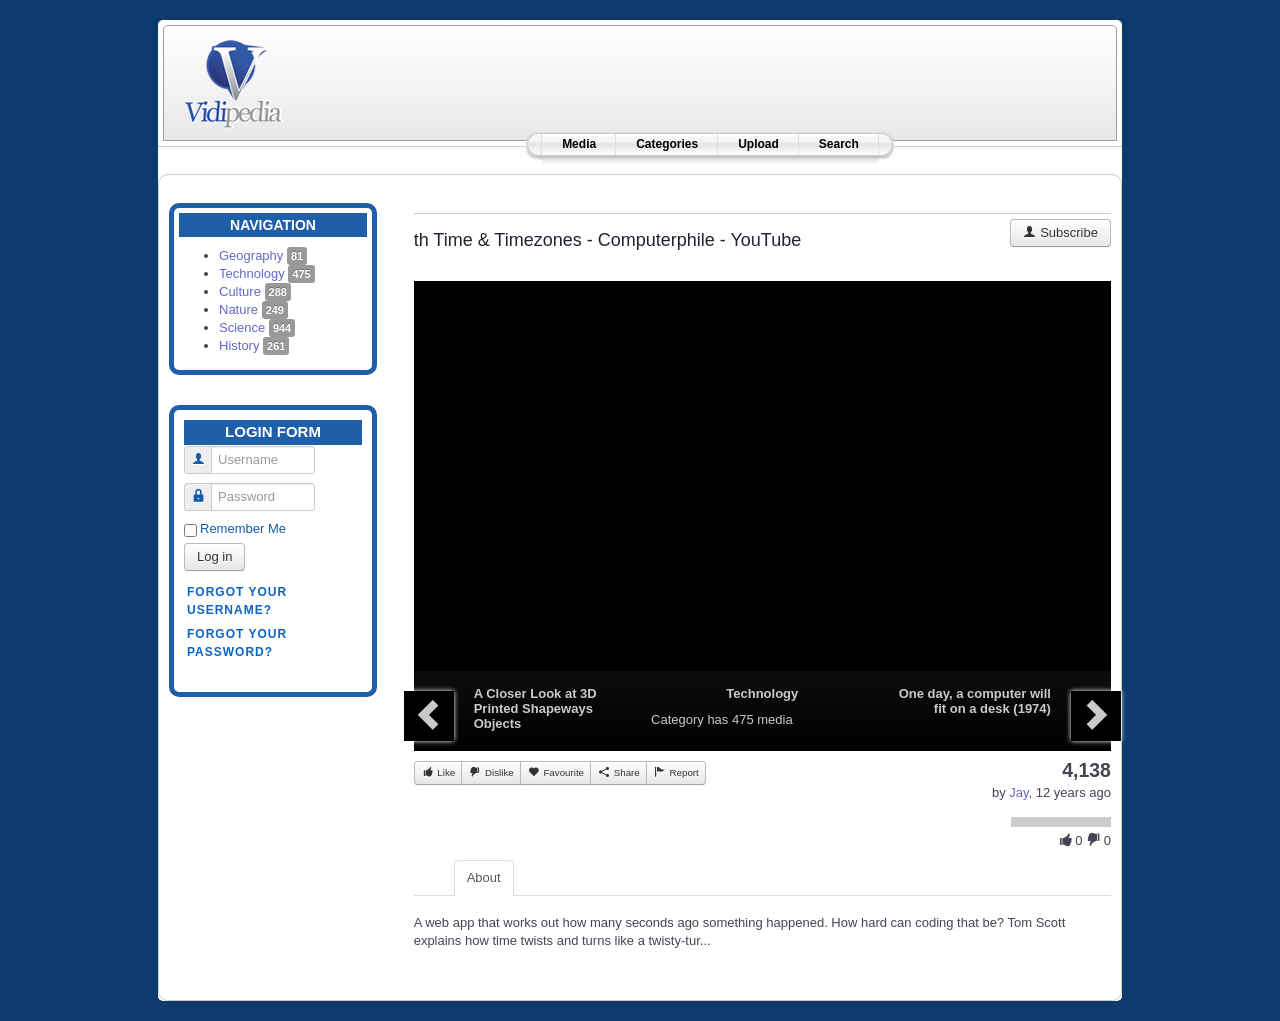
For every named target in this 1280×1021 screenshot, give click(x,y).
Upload (758, 144)
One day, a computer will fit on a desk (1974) (975, 701)
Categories (667, 144)
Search (839, 144)
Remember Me (243, 528)
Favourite (555, 772)
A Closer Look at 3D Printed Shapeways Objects (535, 708)
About (484, 877)
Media (579, 144)
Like (438, 772)
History (254, 345)
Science (257, 327)
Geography (263, 255)
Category (677, 719)
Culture (255, 291)
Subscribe (1060, 232)
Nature (253, 309)
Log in (214, 556)
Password (205, 488)
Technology (267, 273)
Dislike (490, 772)
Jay (1018, 792)
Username (205, 451)
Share (618, 772)
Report (676, 772)
